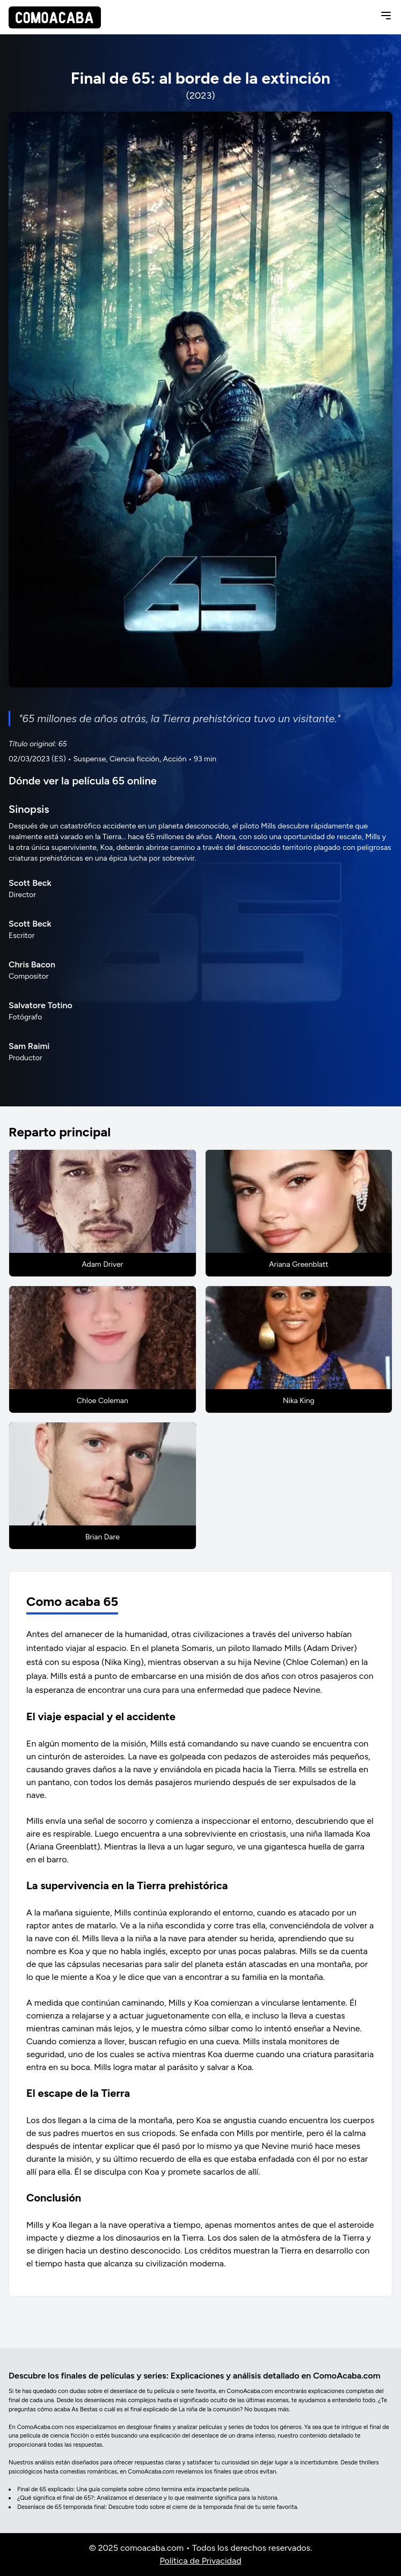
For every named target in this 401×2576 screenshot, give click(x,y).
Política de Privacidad (200, 2561)
